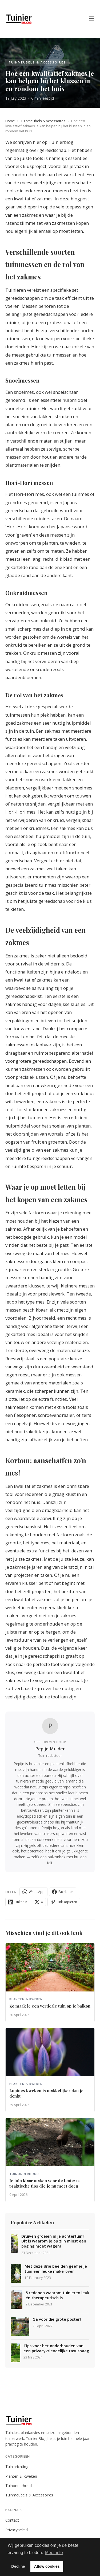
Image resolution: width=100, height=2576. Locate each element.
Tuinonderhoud (18, 2485)
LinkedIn (17, 1902)
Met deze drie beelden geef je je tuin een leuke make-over (56, 2269)
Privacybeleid (16, 2529)
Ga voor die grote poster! (57, 2319)
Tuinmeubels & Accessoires (43, 120)
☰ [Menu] (92, 19)
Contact (12, 2520)
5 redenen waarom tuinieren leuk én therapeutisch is (57, 2295)
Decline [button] (18, 2566)
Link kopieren (63, 1902)
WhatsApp (33, 1891)
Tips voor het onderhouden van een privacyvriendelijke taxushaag (56, 2348)
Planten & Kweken (21, 2476)
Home (10, 120)
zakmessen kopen (70, 223)
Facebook (62, 1891)
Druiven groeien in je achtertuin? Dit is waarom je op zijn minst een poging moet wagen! (53, 2241)
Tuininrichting (17, 2466)
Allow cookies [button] (47, 2566)
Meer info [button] (54, 2552)
